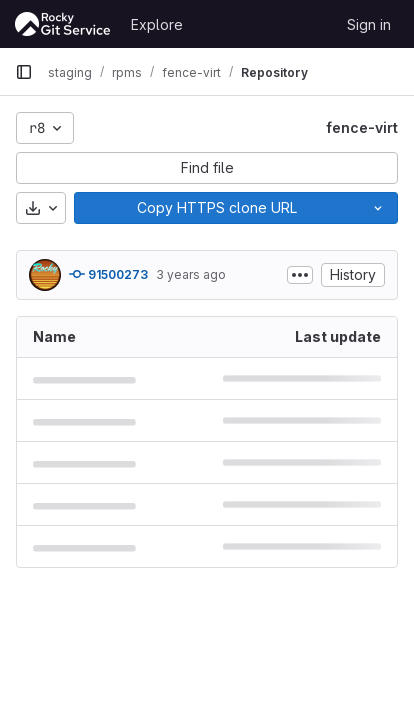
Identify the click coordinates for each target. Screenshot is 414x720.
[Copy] (216, 208)
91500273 (108, 274)
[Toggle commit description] (300, 275)
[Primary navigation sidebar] (24, 72)
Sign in (369, 24)
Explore (157, 24)
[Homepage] (63, 24)
